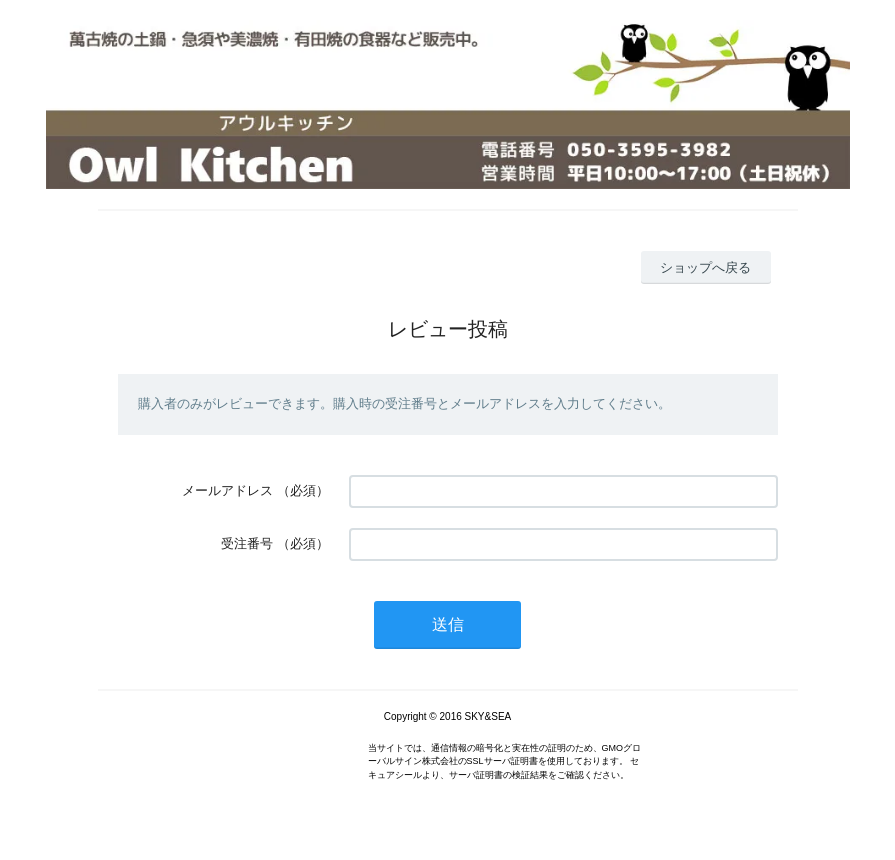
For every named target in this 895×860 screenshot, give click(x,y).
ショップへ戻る (705, 267)
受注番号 (247, 543)
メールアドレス (227, 490)
